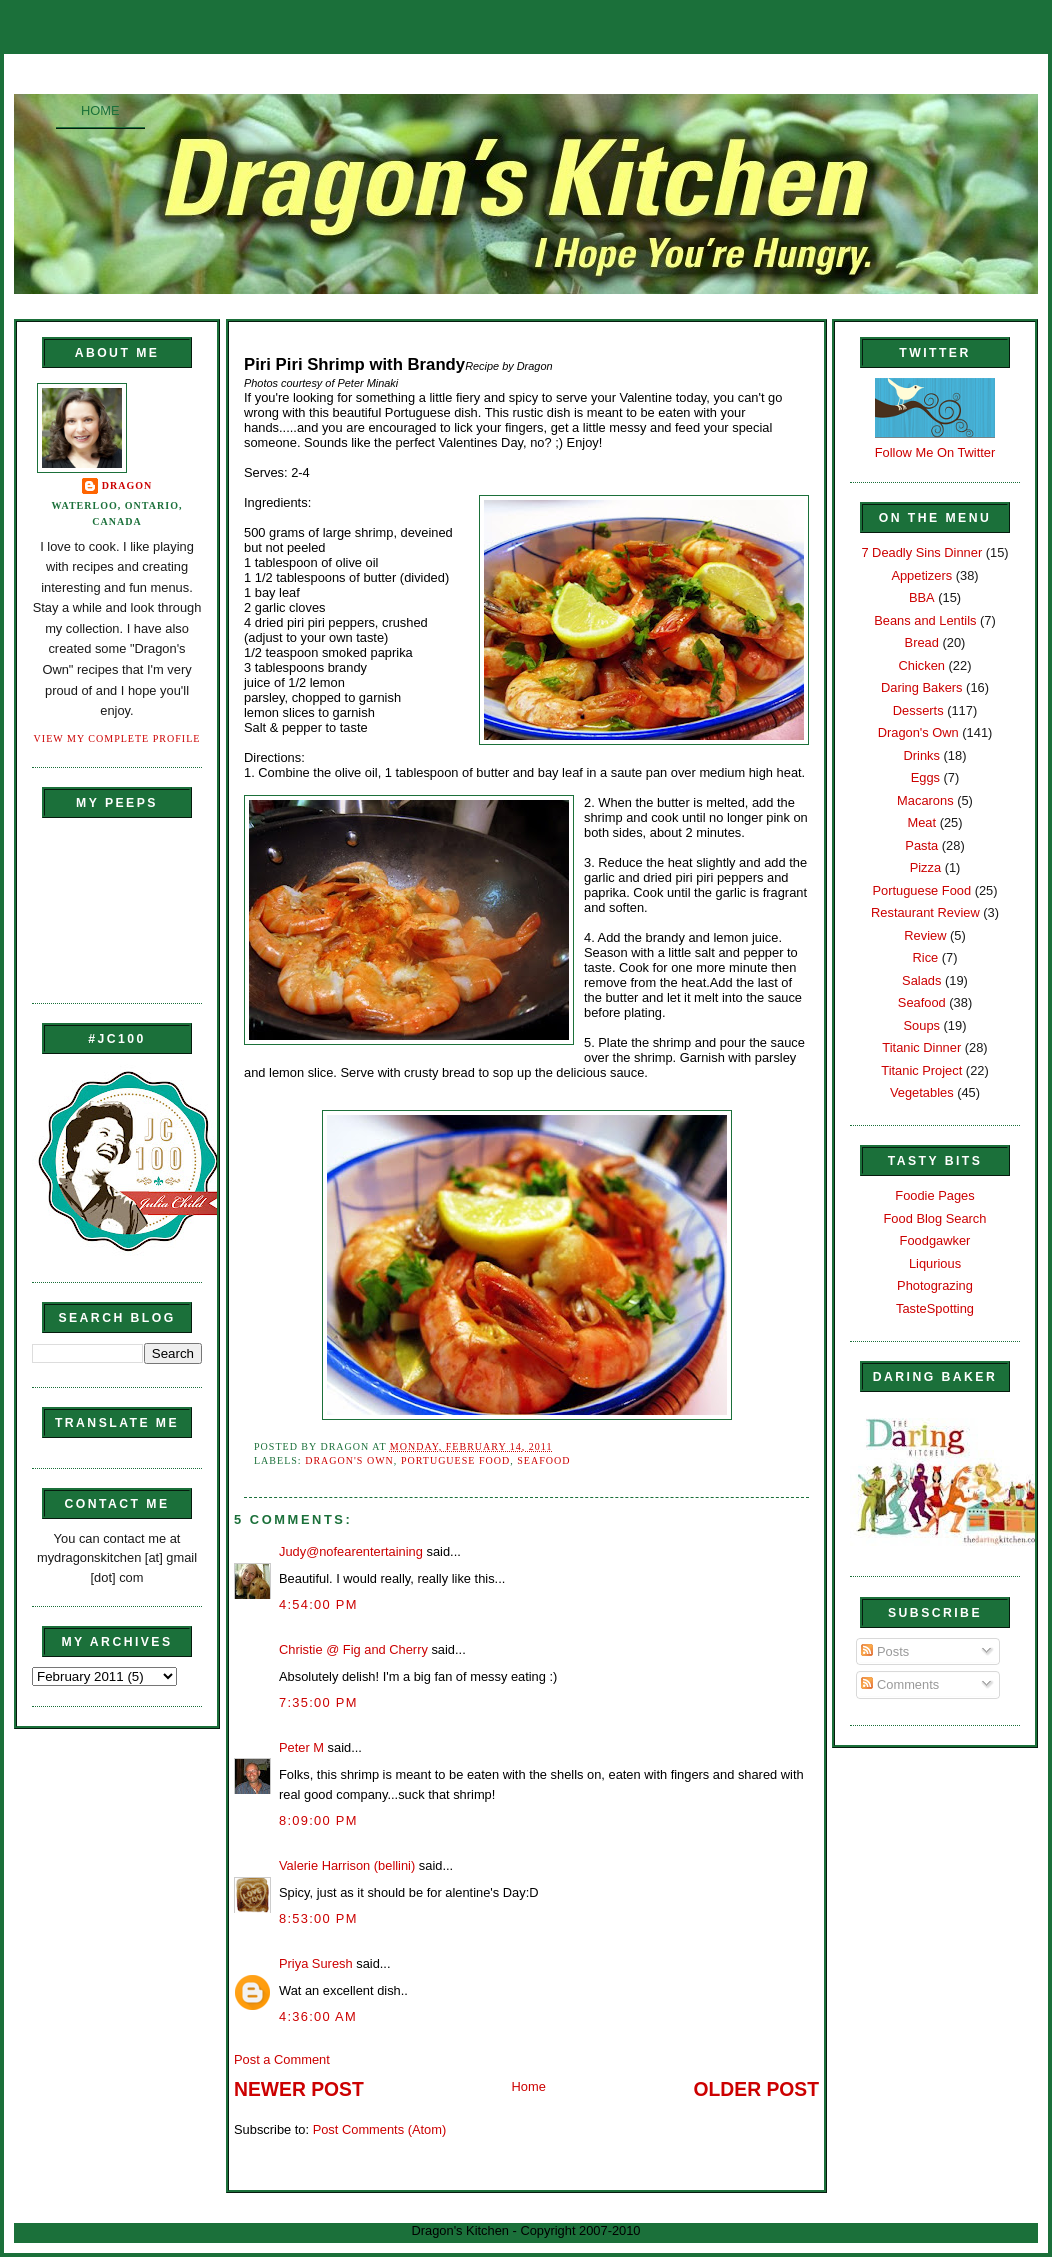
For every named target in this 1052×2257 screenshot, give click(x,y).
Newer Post (299, 2089)
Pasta (921, 845)
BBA (922, 597)
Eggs (925, 777)
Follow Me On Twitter (935, 452)
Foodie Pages (934, 1195)
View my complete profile (117, 738)
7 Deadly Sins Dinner (921, 552)
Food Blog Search (935, 1218)
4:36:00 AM (318, 2016)
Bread (922, 642)
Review (925, 935)
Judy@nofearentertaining (351, 1551)
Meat (921, 822)
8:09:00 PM (318, 1820)
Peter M (301, 1747)
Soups (922, 1025)
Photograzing (935, 1285)
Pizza (925, 867)
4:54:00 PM (318, 1604)
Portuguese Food (455, 1460)
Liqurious (935, 1263)
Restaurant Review (925, 912)
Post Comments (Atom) (380, 2129)
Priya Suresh (316, 1963)
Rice (925, 957)
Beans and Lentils (925, 620)
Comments (900, 1684)
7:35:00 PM (318, 1702)
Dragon (127, 485)
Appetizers (921, 575)
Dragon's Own (349, 1460)
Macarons (925, 800)
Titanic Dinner (921, 1047)
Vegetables (922, 1092)
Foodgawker (935, 1240)
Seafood (543, 1460)
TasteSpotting (935, 1308)
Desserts (918, 710)
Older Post (756, 2089)
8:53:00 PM (318, 1918)
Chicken (922, 665)
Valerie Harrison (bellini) (347, 1865)
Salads (921, 980)
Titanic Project (921, 1070)
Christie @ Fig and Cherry (353, 1649)
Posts (885, 1651)
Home (100, 110)
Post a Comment (282, 2059)
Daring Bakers (921, 687)
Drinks (922, 755)
